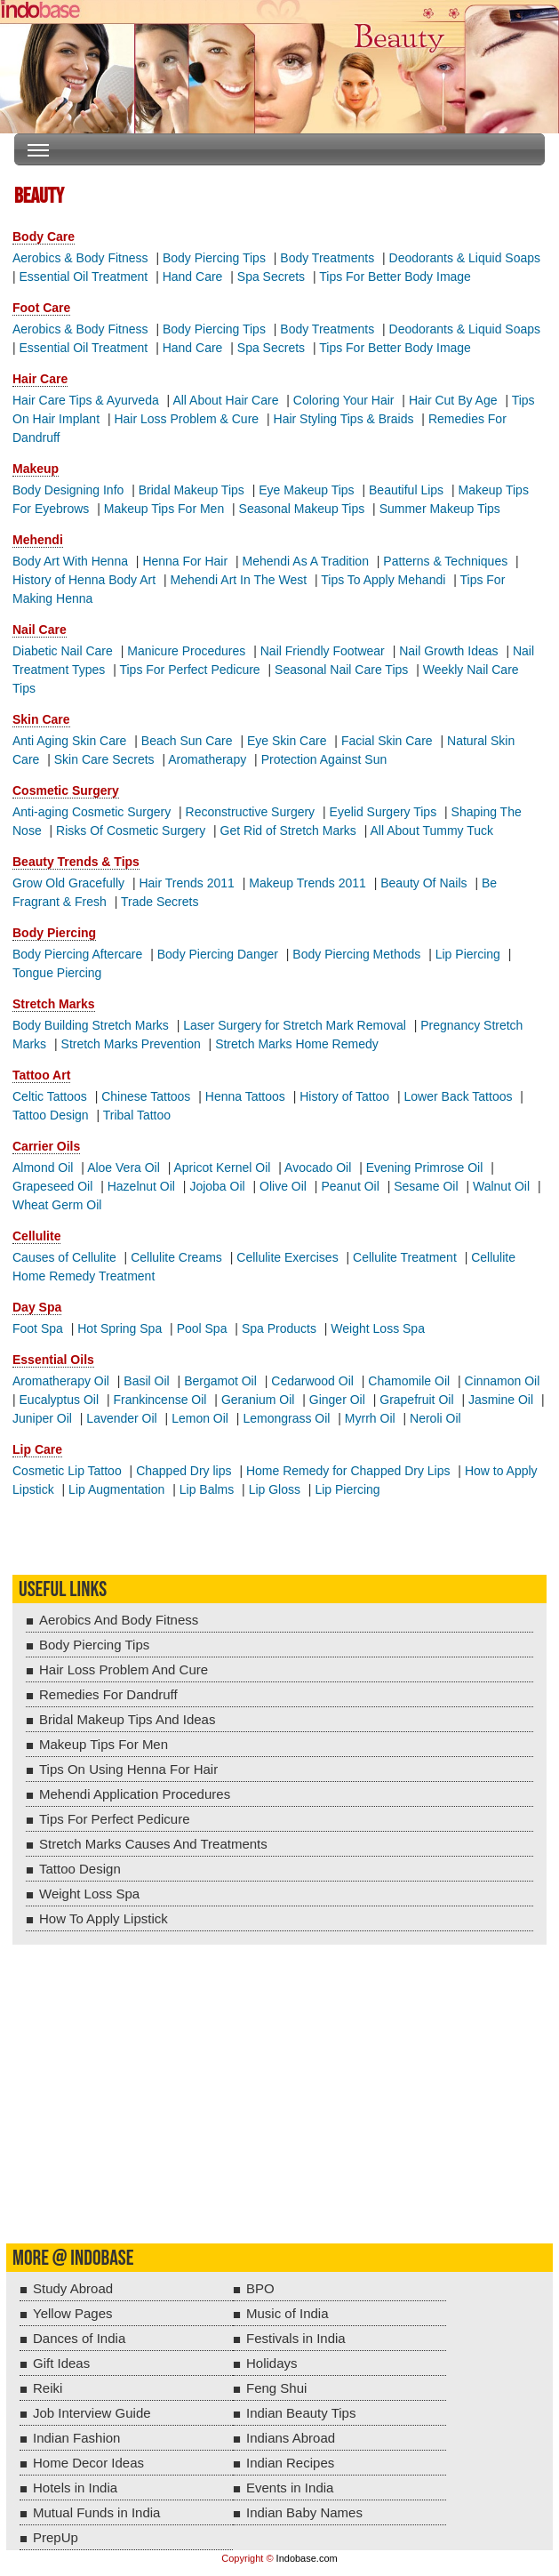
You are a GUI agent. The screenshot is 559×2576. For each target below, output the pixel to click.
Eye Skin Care (286, 741)
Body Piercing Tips (214, 258)
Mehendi (37, 540)
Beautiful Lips (406, 490)
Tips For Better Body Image (395, 276)
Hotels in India (75, 2487)
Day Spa (36, 1307)
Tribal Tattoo (137, 1115)
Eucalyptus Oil (59, 1399)
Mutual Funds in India (96, 2512)
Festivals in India (296, 2338)
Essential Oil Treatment (84, 276)
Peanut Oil (350, 1186)
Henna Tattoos (245, 1096)
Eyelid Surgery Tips (383, 812)
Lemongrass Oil (286, 1418)
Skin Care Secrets (104, 759)
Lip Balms (207, 1489)
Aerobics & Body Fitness (80, 258)
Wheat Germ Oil (56, 1205)
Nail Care (39, 629)
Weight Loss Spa (378, 1328)
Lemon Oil (200, 1418)
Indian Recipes (290, 2462)
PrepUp (55, 2537)
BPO (260, 2288)
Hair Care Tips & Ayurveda (85, 400)
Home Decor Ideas (88, 2462)
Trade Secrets (159, 902)
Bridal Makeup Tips (191, 490)
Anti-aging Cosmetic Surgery (91, 812)
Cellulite (36, 1236)
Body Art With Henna (70, 561)
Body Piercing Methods (356, 954)
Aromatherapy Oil (60, 1381)
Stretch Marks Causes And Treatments (153, 1843)
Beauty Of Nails (423, 883)
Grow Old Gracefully (68, 883)
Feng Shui (276, 2387)
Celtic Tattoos (49, 1096)
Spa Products (279, 1328)
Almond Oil (42, 1167)
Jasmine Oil (500, 1399)
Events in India (289, 2487)
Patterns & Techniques (445, 561)
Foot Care (41, 308)
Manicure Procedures (186, 651)
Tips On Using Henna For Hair (128, 1769)
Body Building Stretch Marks (90, 1025)
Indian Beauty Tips (300, 2412)
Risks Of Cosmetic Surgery (130, 830)
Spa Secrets (271, 276)
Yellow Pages (73, 2313)
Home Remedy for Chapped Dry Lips (348, 1471)
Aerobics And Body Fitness (118, 1619)
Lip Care (37, 1449)
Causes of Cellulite (64, 1257)
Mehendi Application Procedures (134, 1794)
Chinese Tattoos (145, 1096)
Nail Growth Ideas (448, 651)
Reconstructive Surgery (250, 812)
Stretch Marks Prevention (131, 1044)
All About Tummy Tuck (432, 830)
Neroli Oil (435, 1418)
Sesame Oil (426, 1186)
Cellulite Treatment (405, 1257)
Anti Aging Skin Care (69, 741)
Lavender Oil (121, 1418)
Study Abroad (73, 2288)
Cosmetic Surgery (65, 790)
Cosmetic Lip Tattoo (67, 1471)
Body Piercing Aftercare (77, 954)
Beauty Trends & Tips (76, 862)
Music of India (287, 2313)
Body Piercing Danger (217, 954)
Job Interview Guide (92, 2412)
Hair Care (40, 379)
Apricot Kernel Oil (222, 1167)
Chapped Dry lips (183, 1471)
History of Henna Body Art (84, 580)
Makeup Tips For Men (164, 509)
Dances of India (79, 2338)
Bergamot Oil (220, 1381)
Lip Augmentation (116, 1489)
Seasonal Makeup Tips (302, 509)
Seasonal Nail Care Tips (341, 669)
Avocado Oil (317, 1167)
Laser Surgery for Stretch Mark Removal (294, 1025)
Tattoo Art (41, 1075)
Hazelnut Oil (141, 1186)
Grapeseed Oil (52, 1186)
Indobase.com (307, 2558)
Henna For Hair (185, 561)
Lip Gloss (274, 1489)
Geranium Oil (257, 1399)
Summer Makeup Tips (439, 509)
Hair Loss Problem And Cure (123, 1669)
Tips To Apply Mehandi (383, 580)
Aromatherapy (207, 759)
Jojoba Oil (216, 1186)
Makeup (35, 468)
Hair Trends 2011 (186, 883)
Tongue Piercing (56, 973)
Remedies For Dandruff (108, 1694)
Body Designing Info (68, 490)
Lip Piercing (467, 954)
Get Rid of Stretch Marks (288, 830)
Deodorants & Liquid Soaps (464, 258)
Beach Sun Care (187, 741)
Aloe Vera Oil (123, 1167)
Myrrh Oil (370, 1418)
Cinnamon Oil (502, 1381)
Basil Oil (146, 1381)
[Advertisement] (279, 2105)
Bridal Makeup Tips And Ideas (127, 1719)
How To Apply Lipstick (103, 1918)
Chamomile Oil (409, 1381)
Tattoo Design (50, 1115)
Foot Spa (37, 1328)
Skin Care (41, 719)
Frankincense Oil (159, 1399)
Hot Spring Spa (119, 1328)
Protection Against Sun (324, 759)
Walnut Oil (501, 1186)
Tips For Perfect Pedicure (189, 669)
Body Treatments (327, 258)
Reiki (47, 2387)
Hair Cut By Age (453, 400)
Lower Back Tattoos (458, 1096)
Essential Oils (53, 1359)
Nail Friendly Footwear (322, 651)
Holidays (272, 2363)
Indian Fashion (76, 2437)
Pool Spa (202, 1328)
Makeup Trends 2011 (307, 883)
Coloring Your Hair (344, 400)
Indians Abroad (290, 2437)
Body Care (43, 236)
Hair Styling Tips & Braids (344, 419)
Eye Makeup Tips (306, 490)
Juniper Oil (42, 1418)
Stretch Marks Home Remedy (297, 1044)
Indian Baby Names (304, 2512)
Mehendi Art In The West (239, 580)
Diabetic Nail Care (62, 651)
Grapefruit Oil (416, 1399)
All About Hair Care (225, 400)
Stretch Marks (53, 1004)
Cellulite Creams (176, 1257)
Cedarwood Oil (312, 1381)
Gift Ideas (61, 2363)
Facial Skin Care (387, 741)
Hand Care (193, 276)
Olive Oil (283, 1186)
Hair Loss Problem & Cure (186, 419)
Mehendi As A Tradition (306, 561)
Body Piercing (54, 933)
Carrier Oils (46, 1146)
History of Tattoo (344, 1096)
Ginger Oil (337, 1399)
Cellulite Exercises (287, 1257)
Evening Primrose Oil (424, 1167)
